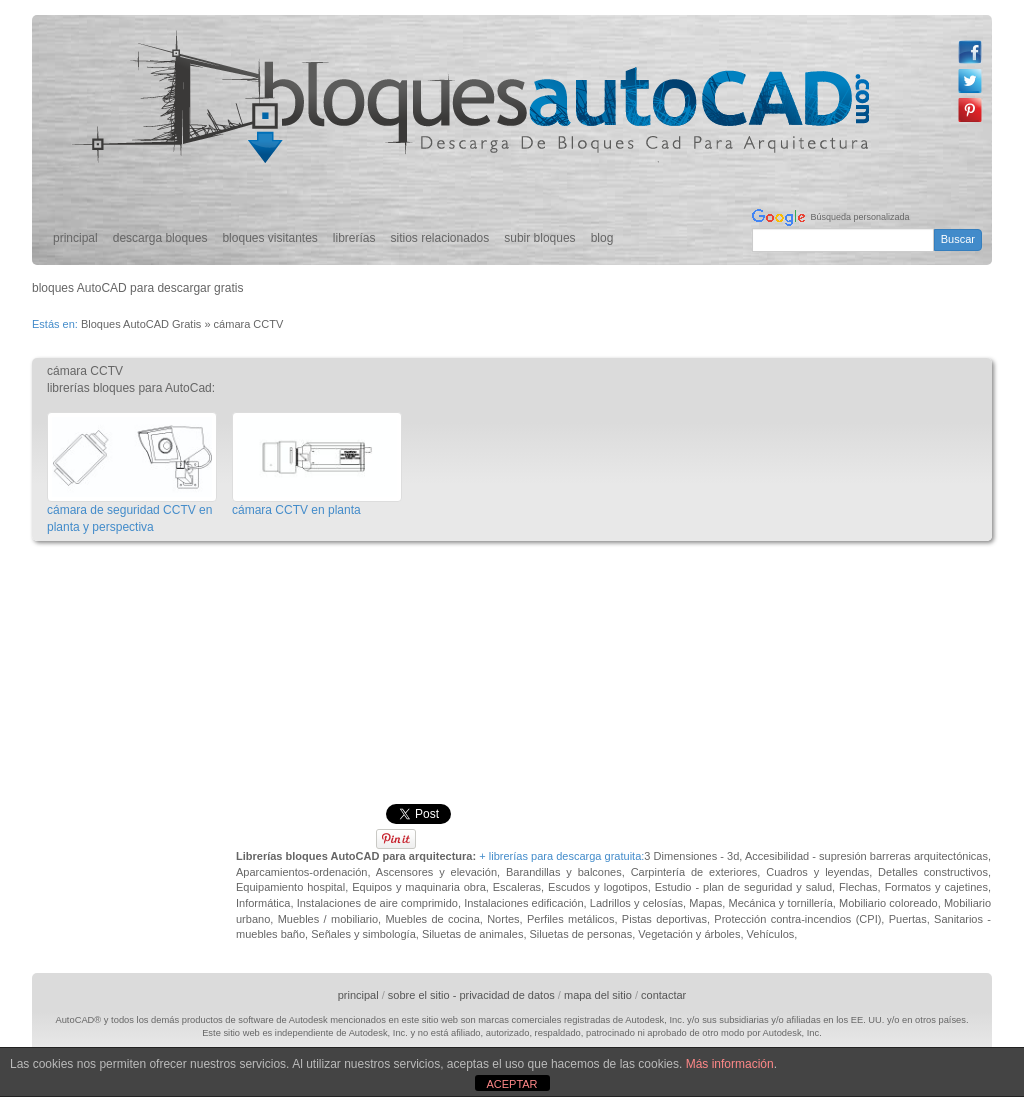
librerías (354, 238)
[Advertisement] (396, 598)
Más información (730, 1064)
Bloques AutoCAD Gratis (141, 324)
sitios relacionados (440, 238)
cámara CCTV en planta (296, 510)
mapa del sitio (598, 995)
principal (75, 238)
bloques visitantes (269, 238)
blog (602, 238)
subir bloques (539, 238)
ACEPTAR (511, 1084)
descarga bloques (160, 238)
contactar (663, 995)
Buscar (958, 239)
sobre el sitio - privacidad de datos (471, 995)
